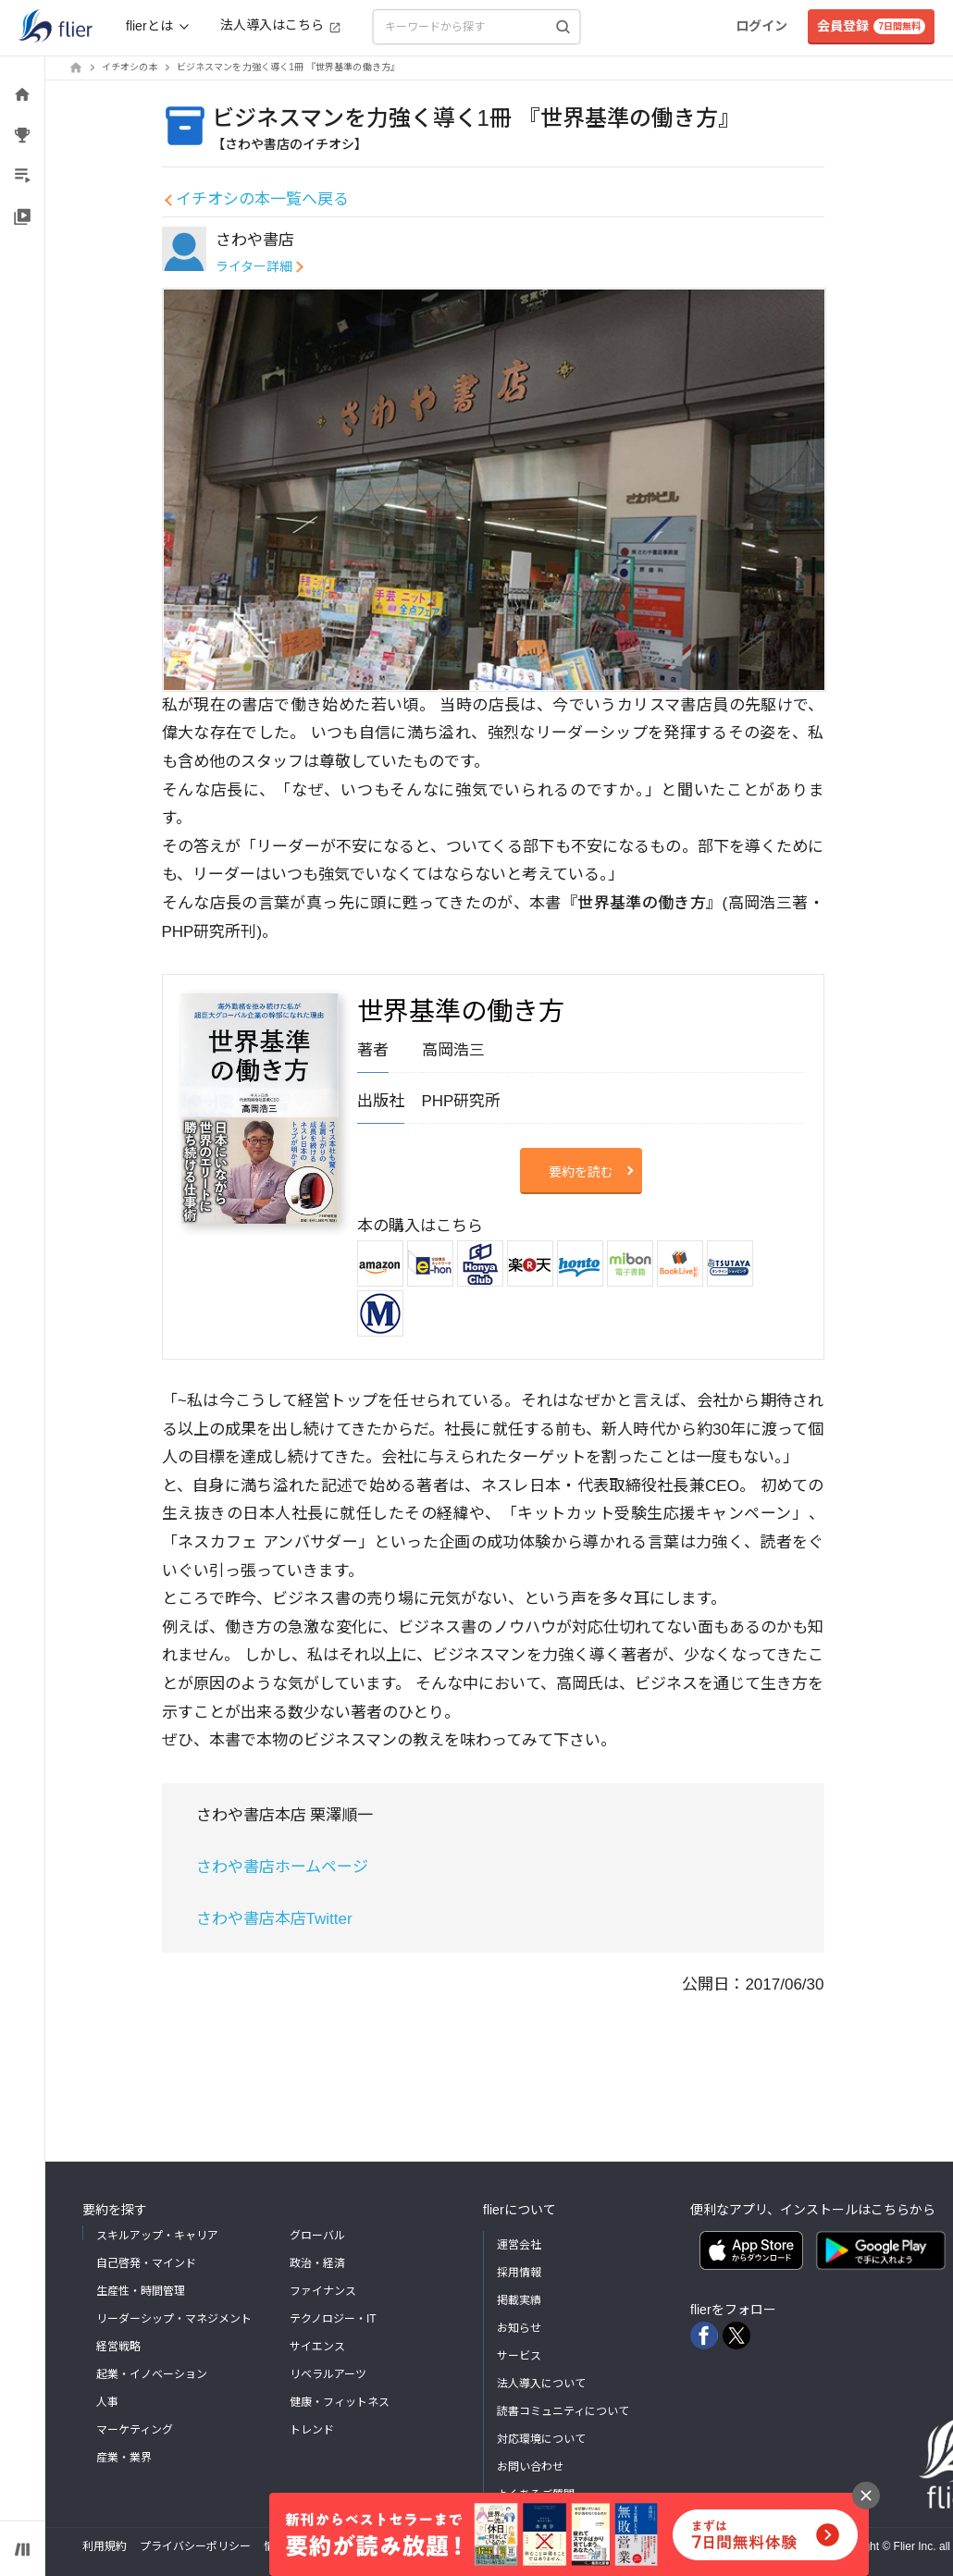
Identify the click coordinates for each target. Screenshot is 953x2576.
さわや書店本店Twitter (274, 1919)
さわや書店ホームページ (282, 1867)
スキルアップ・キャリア (157, 2235)
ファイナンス (323, 2291)
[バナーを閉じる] (866, 2495)
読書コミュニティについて (563, 2411)
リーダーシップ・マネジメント (174, 2318)
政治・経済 (317, 2263)
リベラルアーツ (328, 2374)
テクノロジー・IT (333, 2318)
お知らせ (519, 2328)
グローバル (317, 2235)
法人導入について (541, 2383)
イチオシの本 (130, 67)
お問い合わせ (530, 2466)
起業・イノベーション (151, 2374)
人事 (107, 2402)
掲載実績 (519, 2300)
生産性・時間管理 (140, 2291)
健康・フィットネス (340, 2402)
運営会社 (519, 2244)
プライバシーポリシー (195, 2546)
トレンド (312, 2429)
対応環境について (541, 2439)
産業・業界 (124, 2457)
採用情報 (519, 2272)
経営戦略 (118, 2346)
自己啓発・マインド (146, 2263)
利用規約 (104, 2546)
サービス (519, 2355)
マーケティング (134, 2429)
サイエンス (317, 2346)
